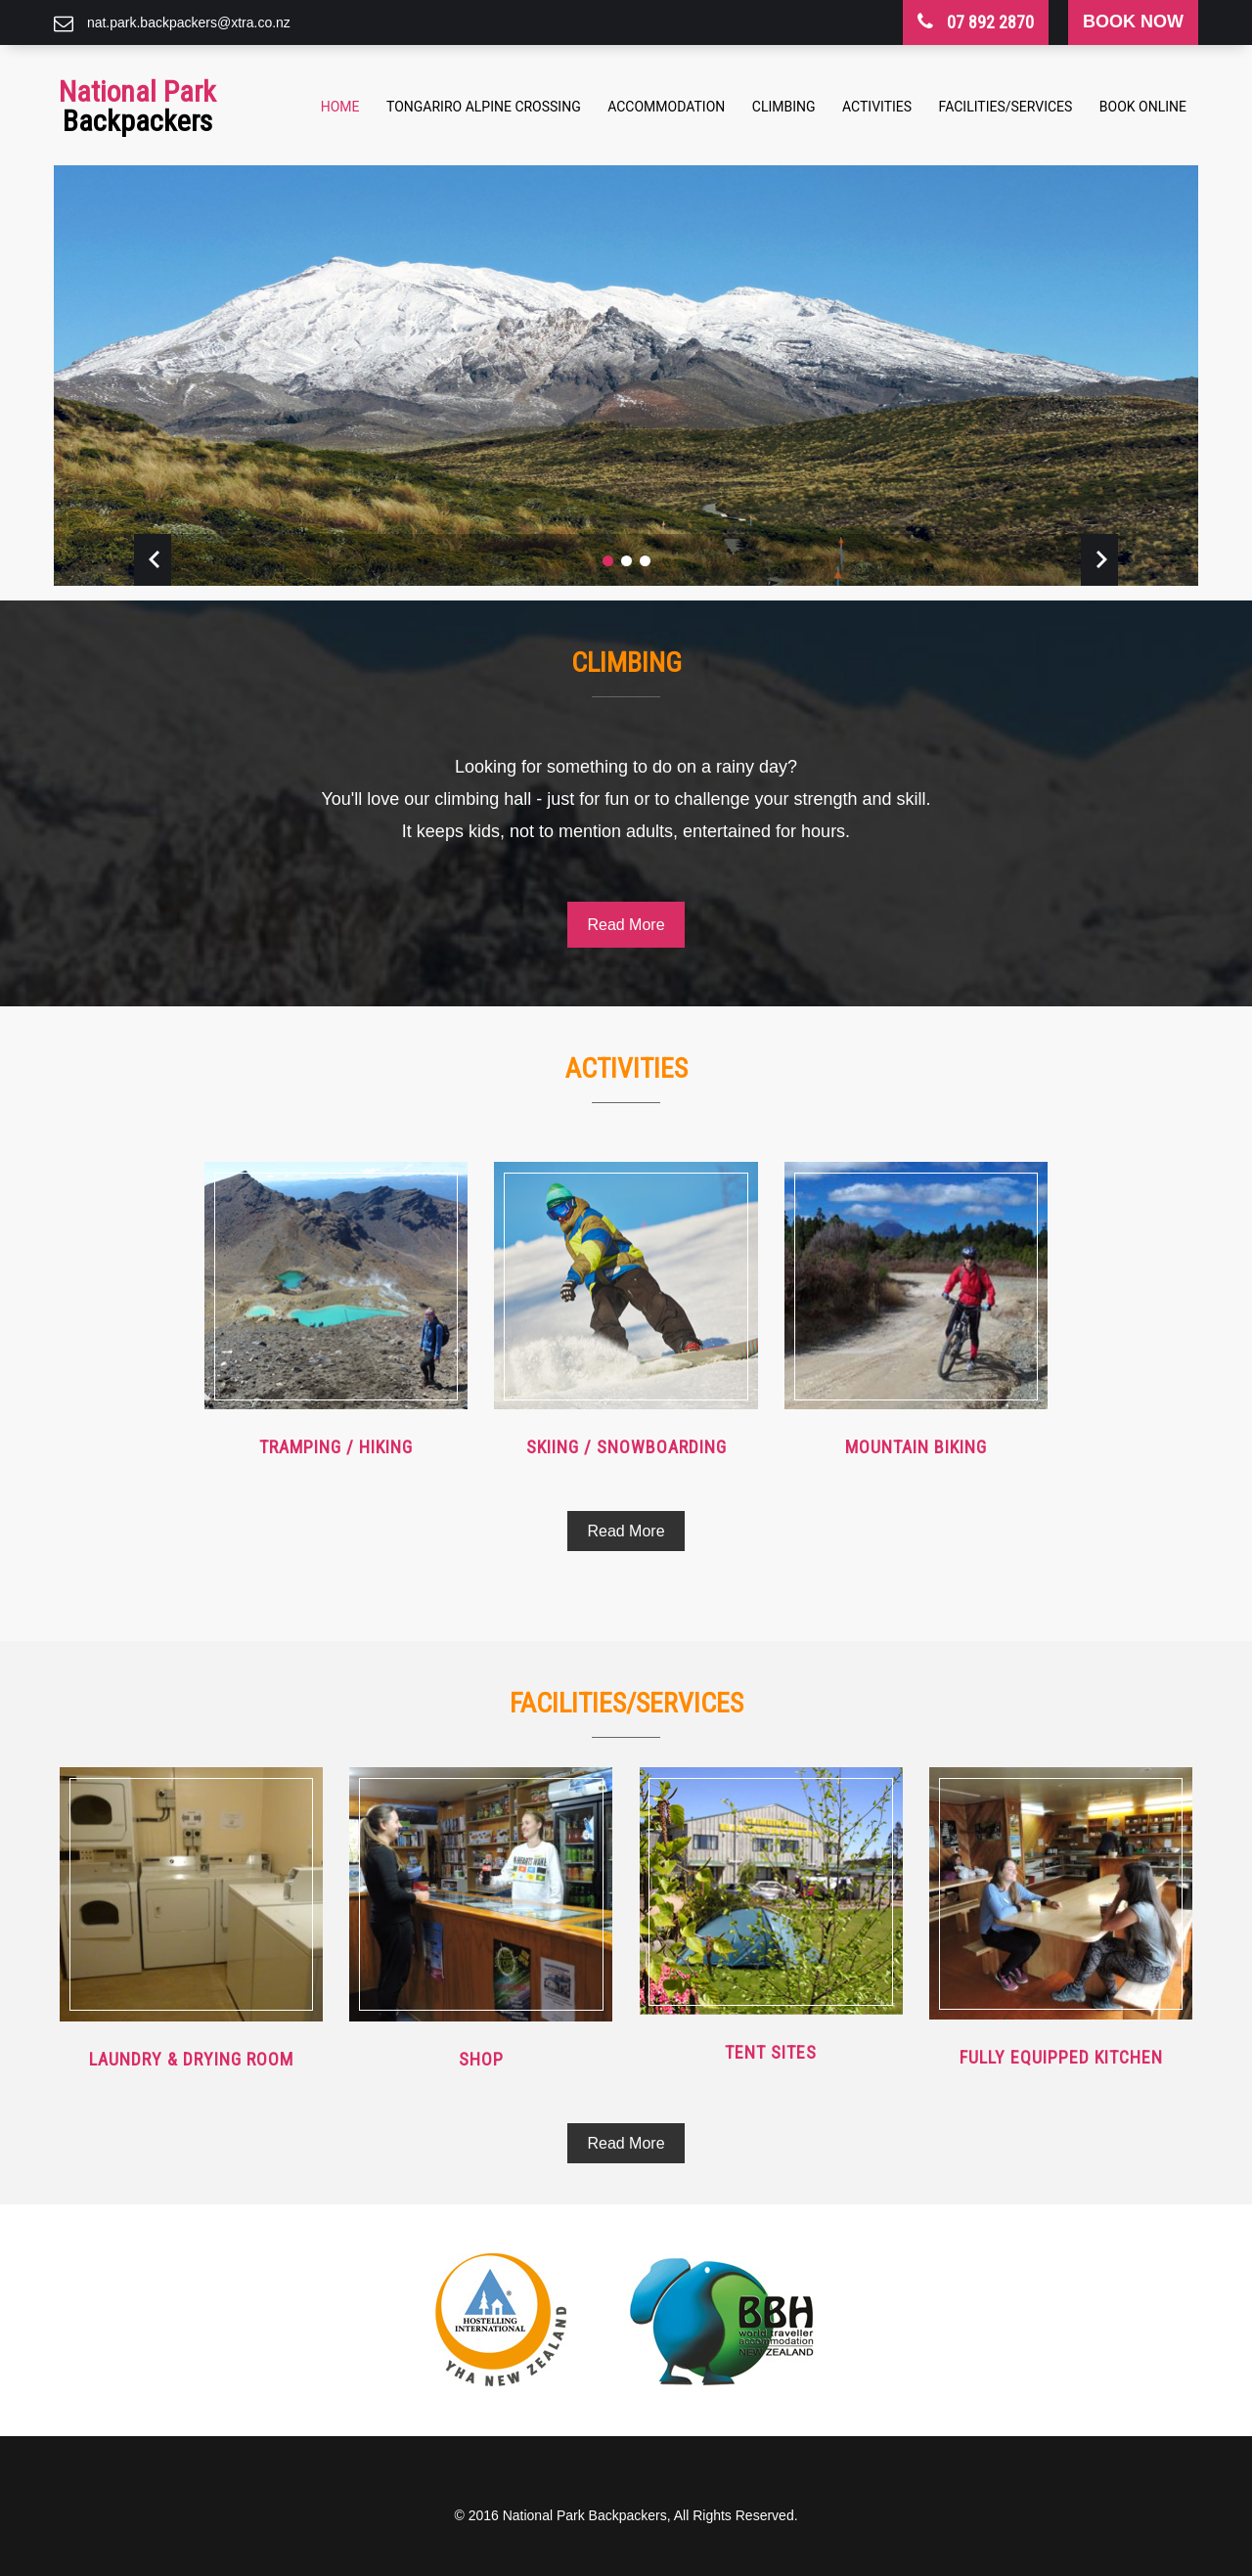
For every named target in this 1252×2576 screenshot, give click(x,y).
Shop (481, 2059)
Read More (625, 924)
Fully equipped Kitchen (1061, 2057)
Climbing (784, 106)
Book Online (1142, 106)
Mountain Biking (916, 1447)
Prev (152, 560)
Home (340, 106)
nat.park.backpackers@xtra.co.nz (189, 22)
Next (1099, 560)
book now (1133, 21)
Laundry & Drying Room (191, 2059)
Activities (877, 106)
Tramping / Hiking (336, 1447)
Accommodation (666, 106)
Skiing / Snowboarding (626, 1447)
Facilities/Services (1006, 106)
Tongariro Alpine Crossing (483, 106)
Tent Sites (771, 2052)
